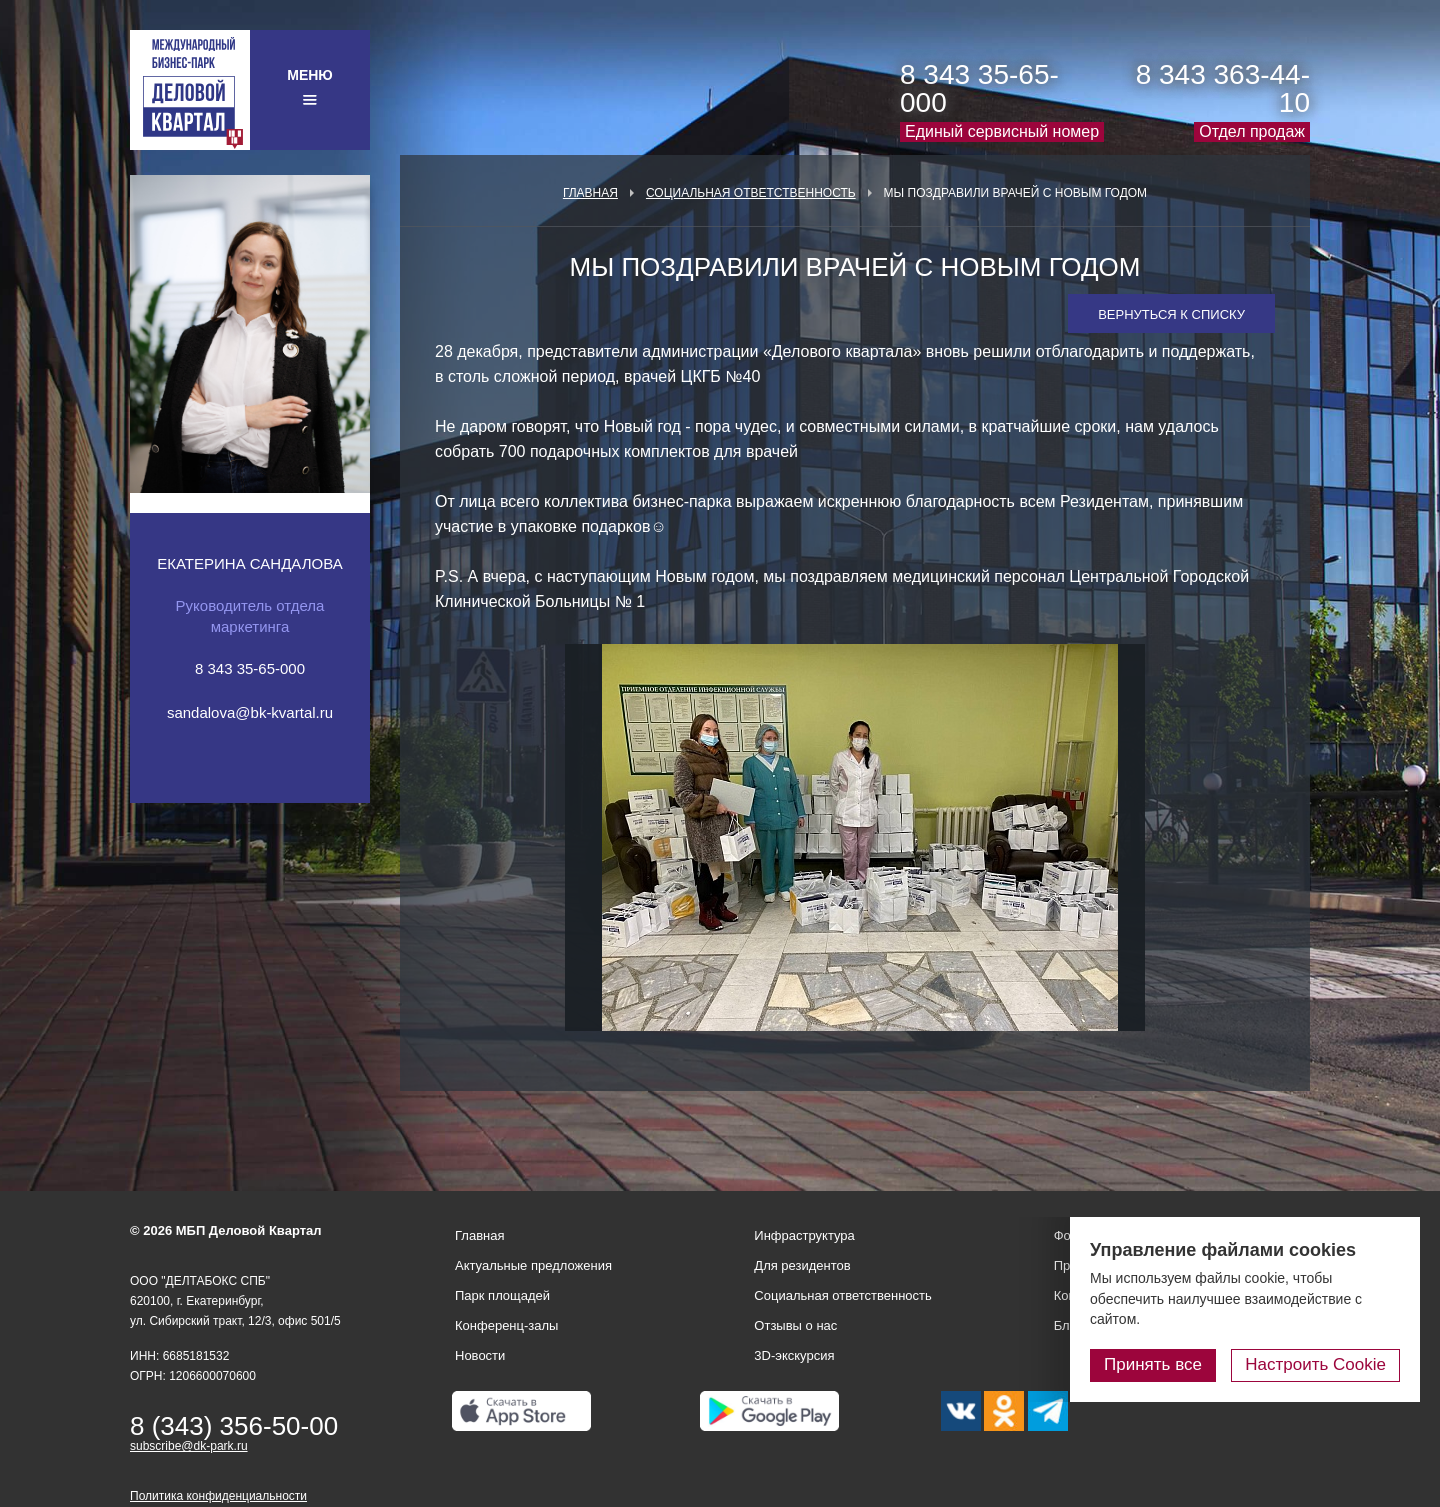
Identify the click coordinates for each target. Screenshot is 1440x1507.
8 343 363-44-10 (1223, 88)
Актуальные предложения (533, 1265)
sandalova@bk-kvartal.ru (250, 712)
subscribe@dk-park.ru (189, 1446)
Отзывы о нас (795, 1325)
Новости (480, 1355)
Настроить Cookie (1315, 1364)
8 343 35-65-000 (979, 88)
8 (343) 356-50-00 (234, 1426)
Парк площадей (502, 1295)
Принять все (1153, 1364)
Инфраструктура (804, 1235)
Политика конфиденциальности (218, 1496)
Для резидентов (802, 1265)
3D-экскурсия (794, 1355)
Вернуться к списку (1171, 314)
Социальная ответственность (751, 193)
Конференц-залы (506, 1325)
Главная (590, 193)
